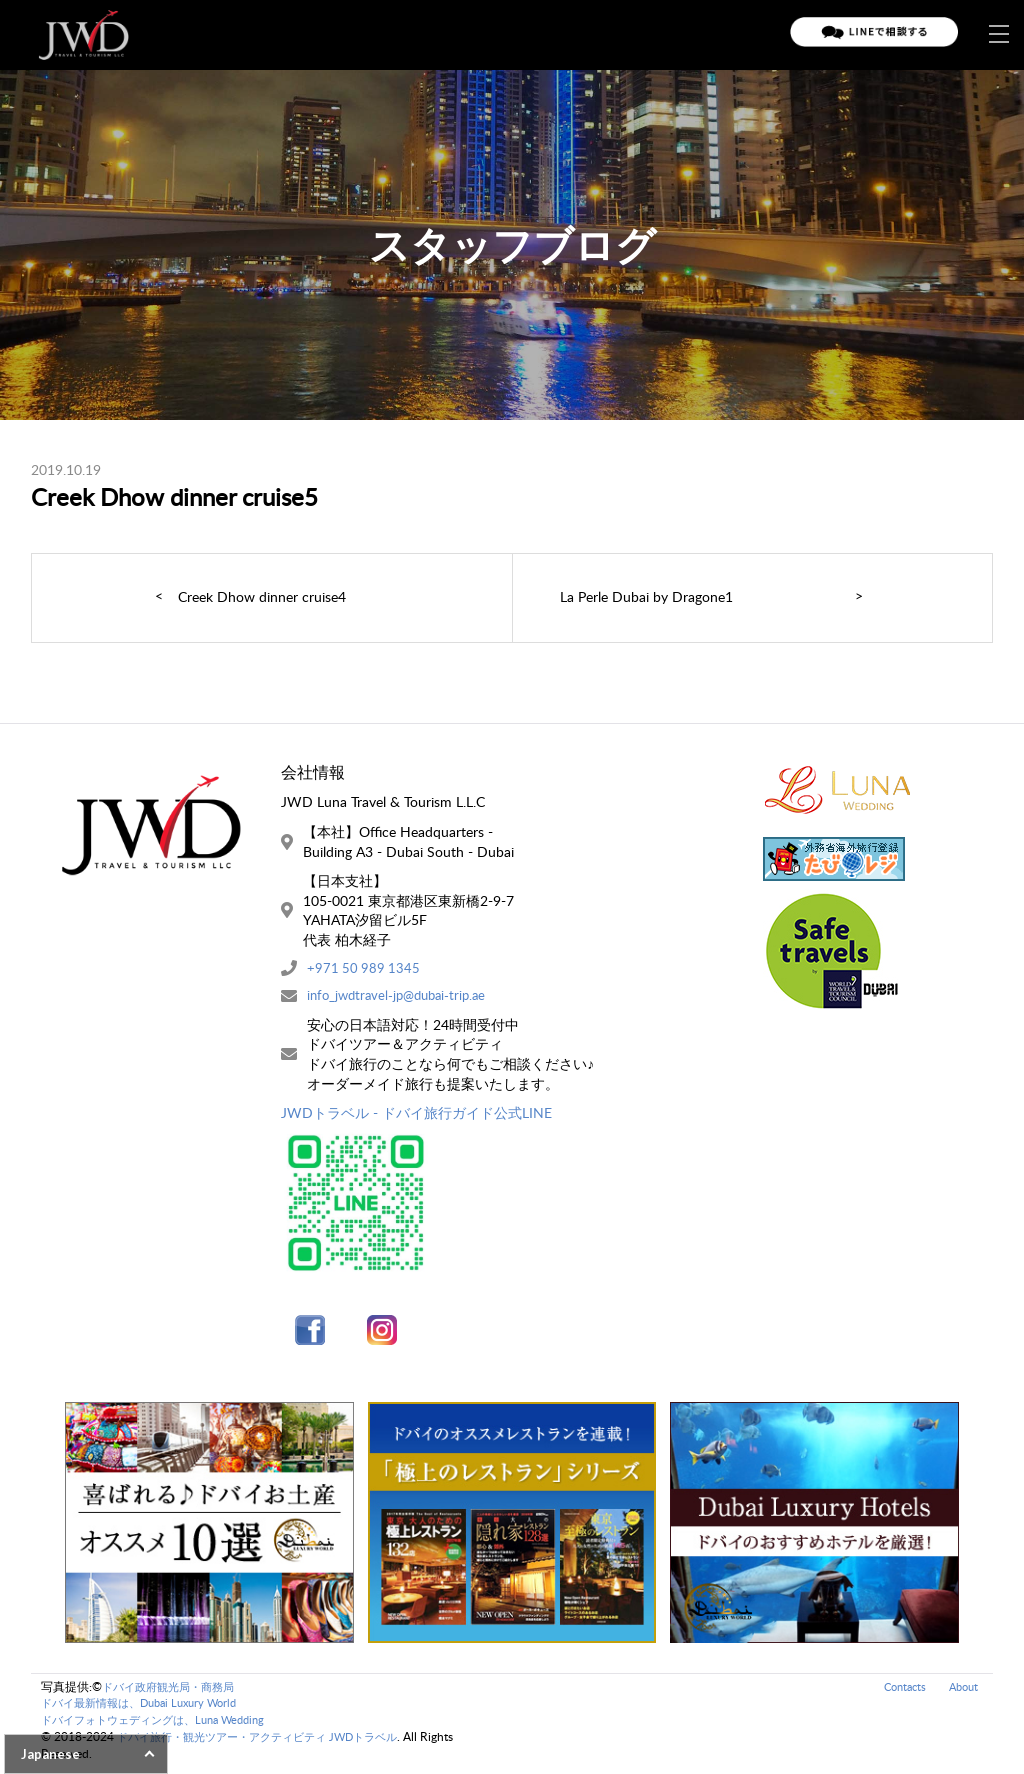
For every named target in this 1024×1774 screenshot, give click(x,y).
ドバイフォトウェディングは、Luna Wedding (163, 1726)
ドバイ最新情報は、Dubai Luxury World (148, 1709)
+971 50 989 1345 (365, 969)
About (961, 1692)
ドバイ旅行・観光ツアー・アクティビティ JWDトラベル (269, 1743)
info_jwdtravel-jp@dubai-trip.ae (402, 998)
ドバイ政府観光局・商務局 (174, 1692)
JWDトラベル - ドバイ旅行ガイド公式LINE (416, 1116)
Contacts (898, 1692)
